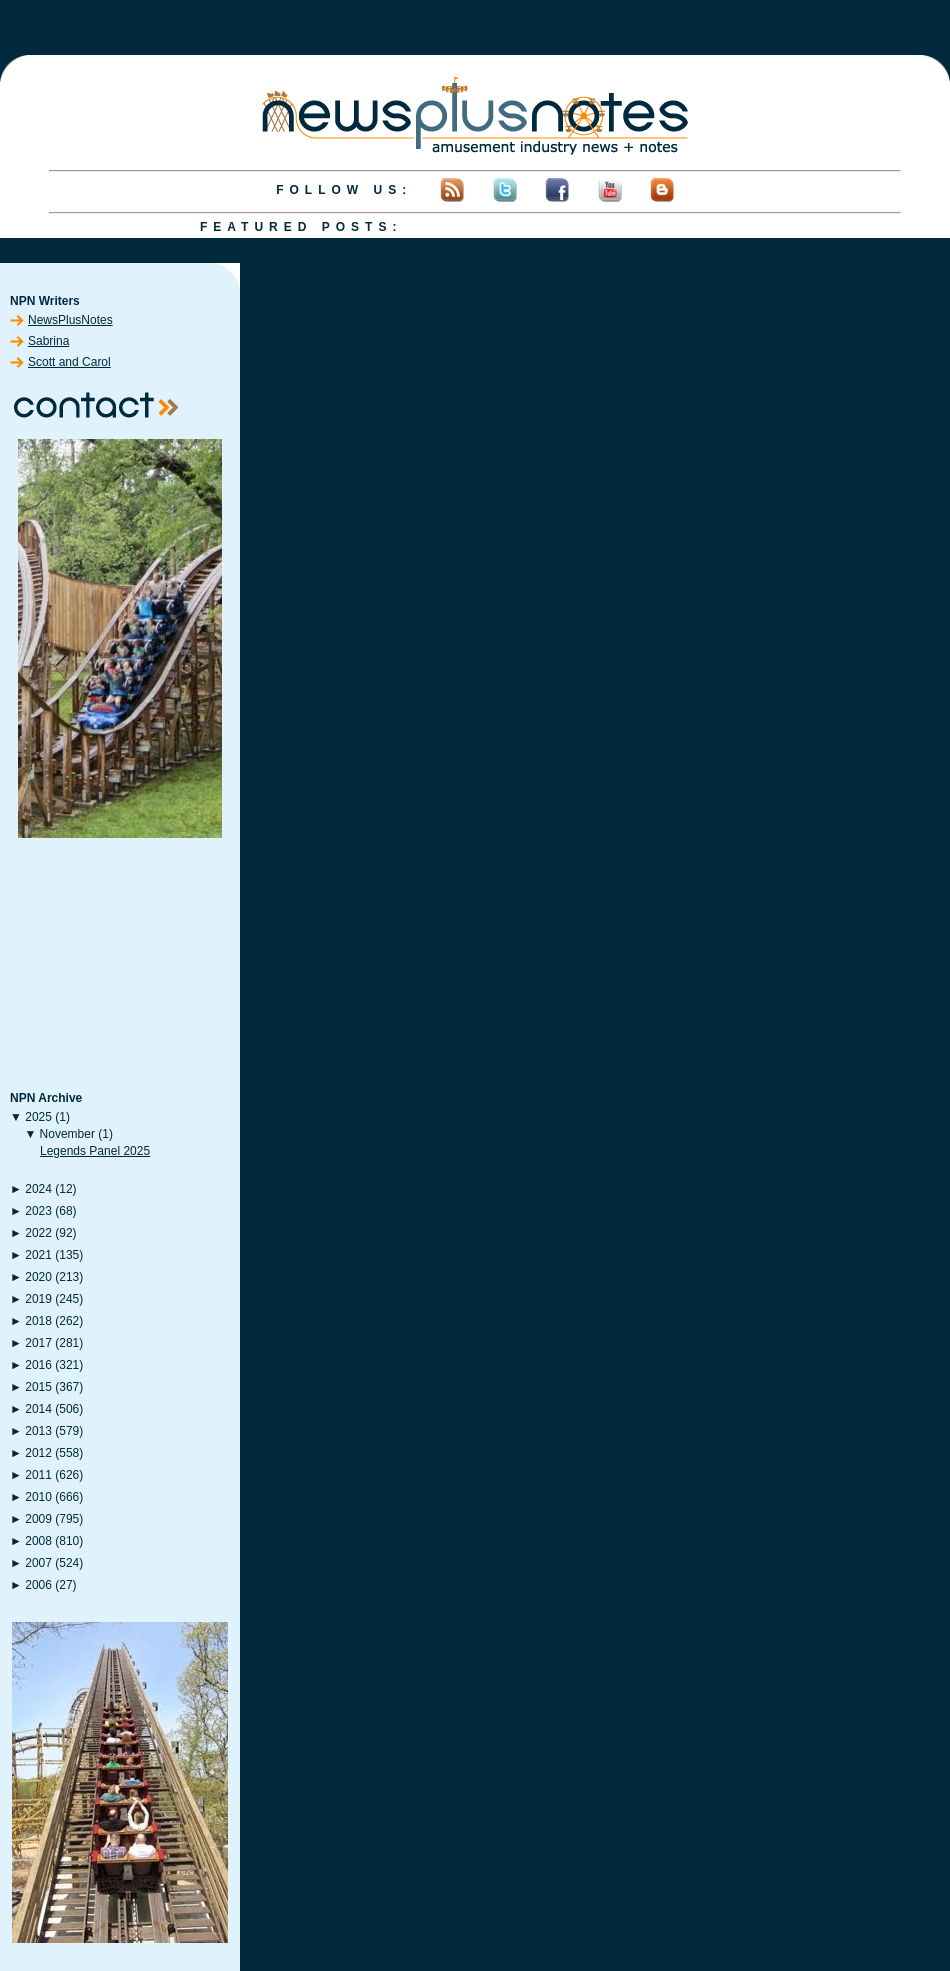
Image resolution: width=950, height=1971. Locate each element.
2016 (38, 1365)
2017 (38, 1343)
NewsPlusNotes (70, 320)
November (67, 1134)
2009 (38, 1519)
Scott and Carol (69, 362)
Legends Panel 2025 (95, 1151)
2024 (38, 1189)
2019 (38, 1299)
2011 (38, 1475)
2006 (38, 1585)
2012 (38, 1453)
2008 (38, 1541)
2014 (38, 1409)
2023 (38, 1211)
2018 (38, 1321)
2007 (38, 1563)
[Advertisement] (120, 966)
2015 (38, 1387)
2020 (38, 1277)
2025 (38, 1117)
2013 (38, 1431)
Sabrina (48, 341)
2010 (38, 1497)
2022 (38, 1233)
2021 (38, 1255)
